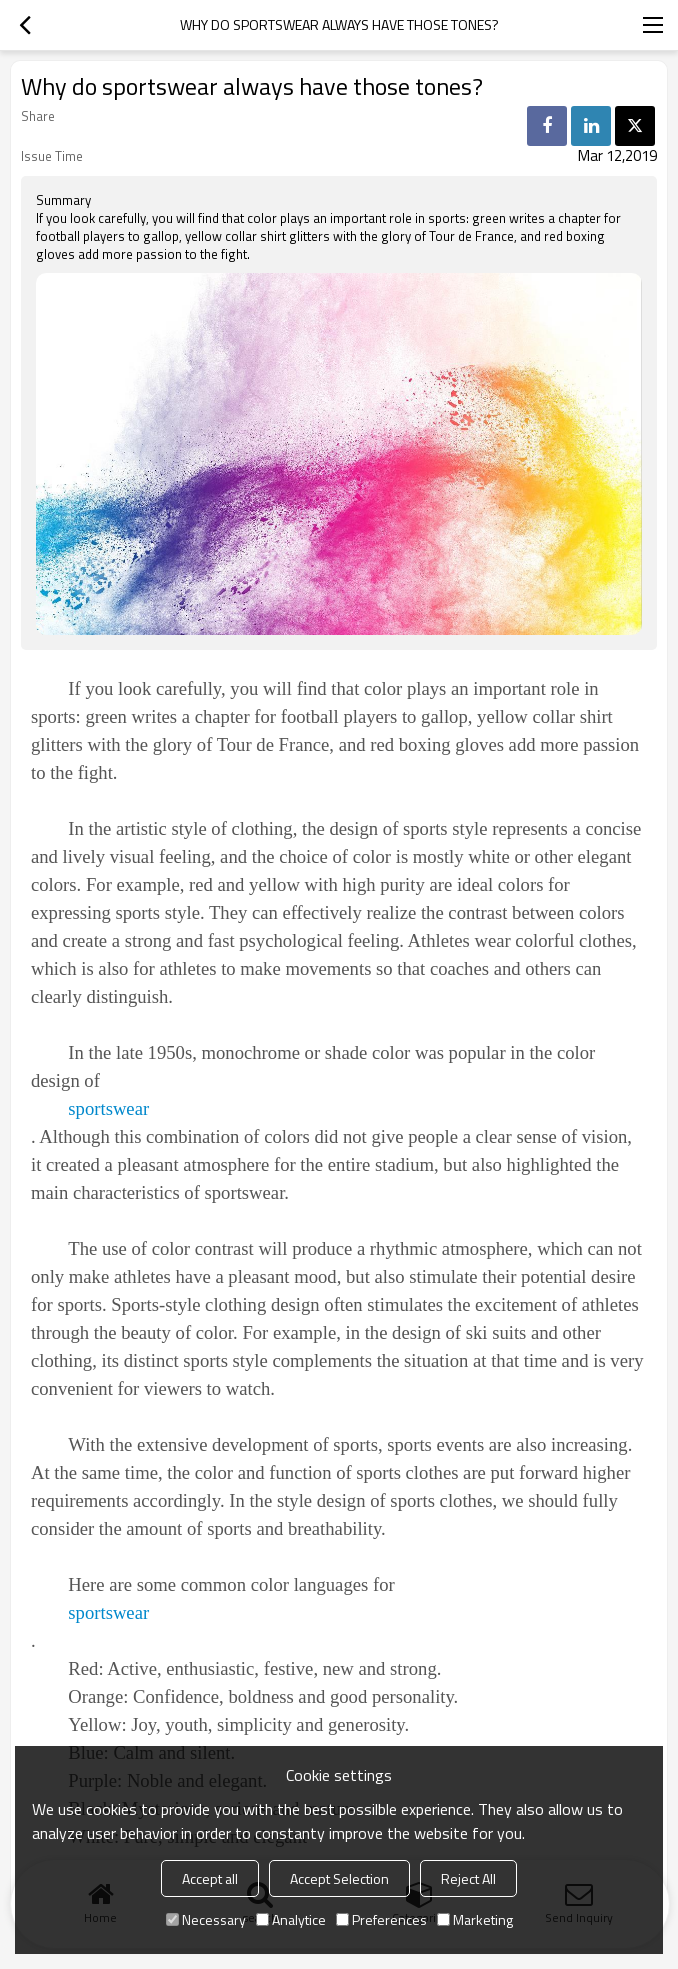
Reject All (468, 1878)
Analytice (291, 1919)
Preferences (381, 1919)
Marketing (475, 1919)
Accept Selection (339, 1878)
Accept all (210, 1878)
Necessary (206, 1919)
